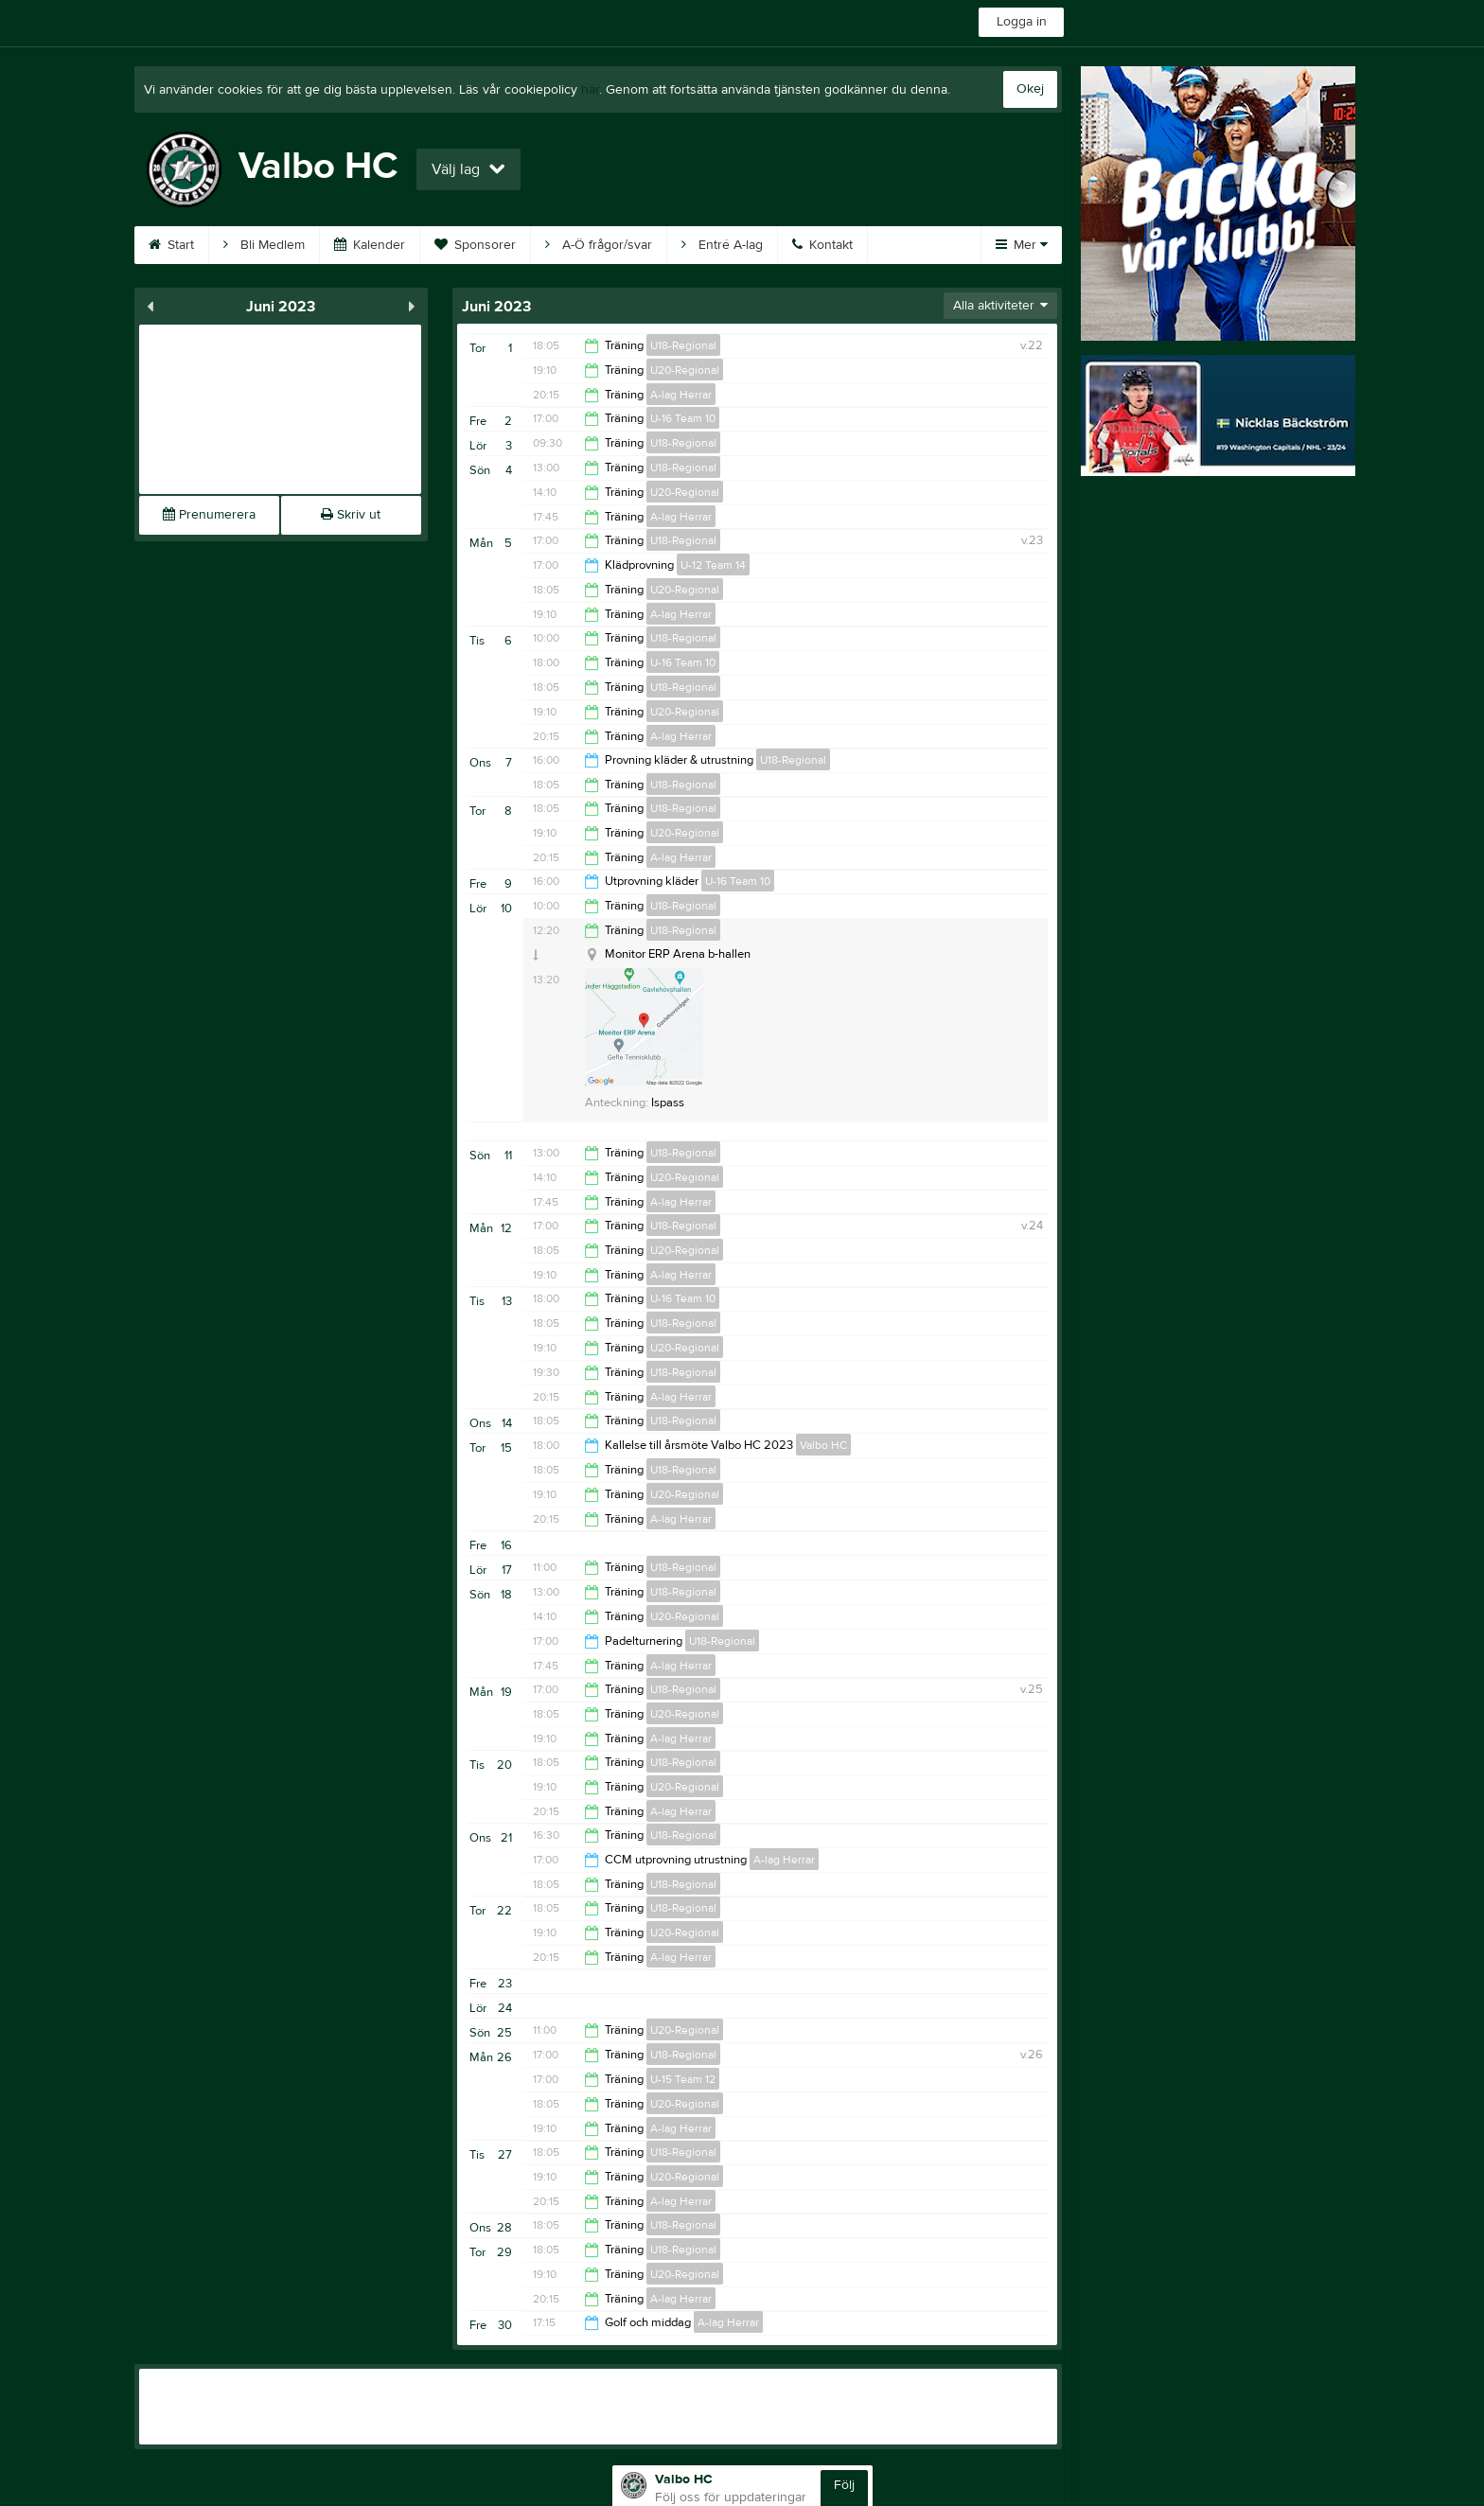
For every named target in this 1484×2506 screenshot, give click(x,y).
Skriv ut (350, 514)
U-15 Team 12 (683, 2079)
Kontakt (822, 245)
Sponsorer (475, 245)
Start (171, 245)
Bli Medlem (264, 245)
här (590, 89)
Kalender (369, 245)
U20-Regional (684, 370)
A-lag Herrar (681, 394)
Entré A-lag (722, 245)
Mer (1022, 245)
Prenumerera (209, 514)
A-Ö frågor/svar (598, 245)
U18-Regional (683, 345)
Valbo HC (823, 1445)
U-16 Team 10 (683, 418)
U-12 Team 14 (713, 565)
